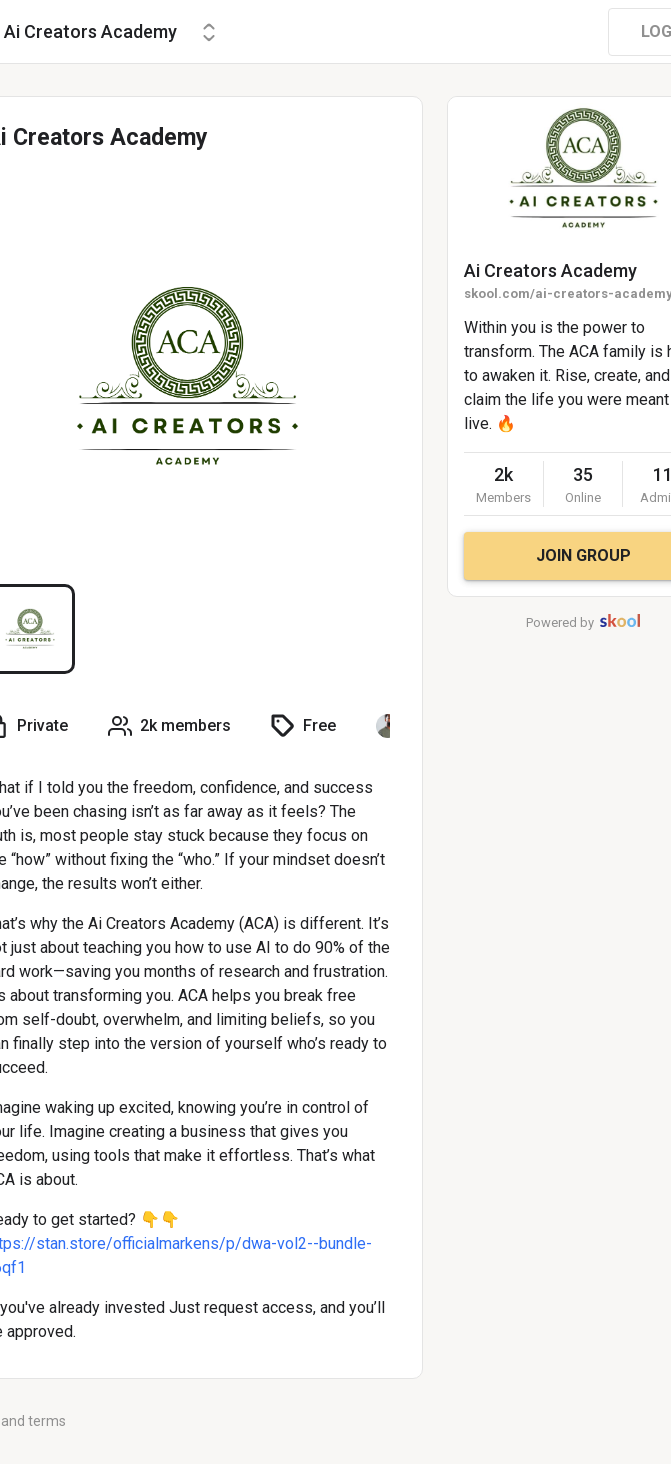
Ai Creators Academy (550, 270)
